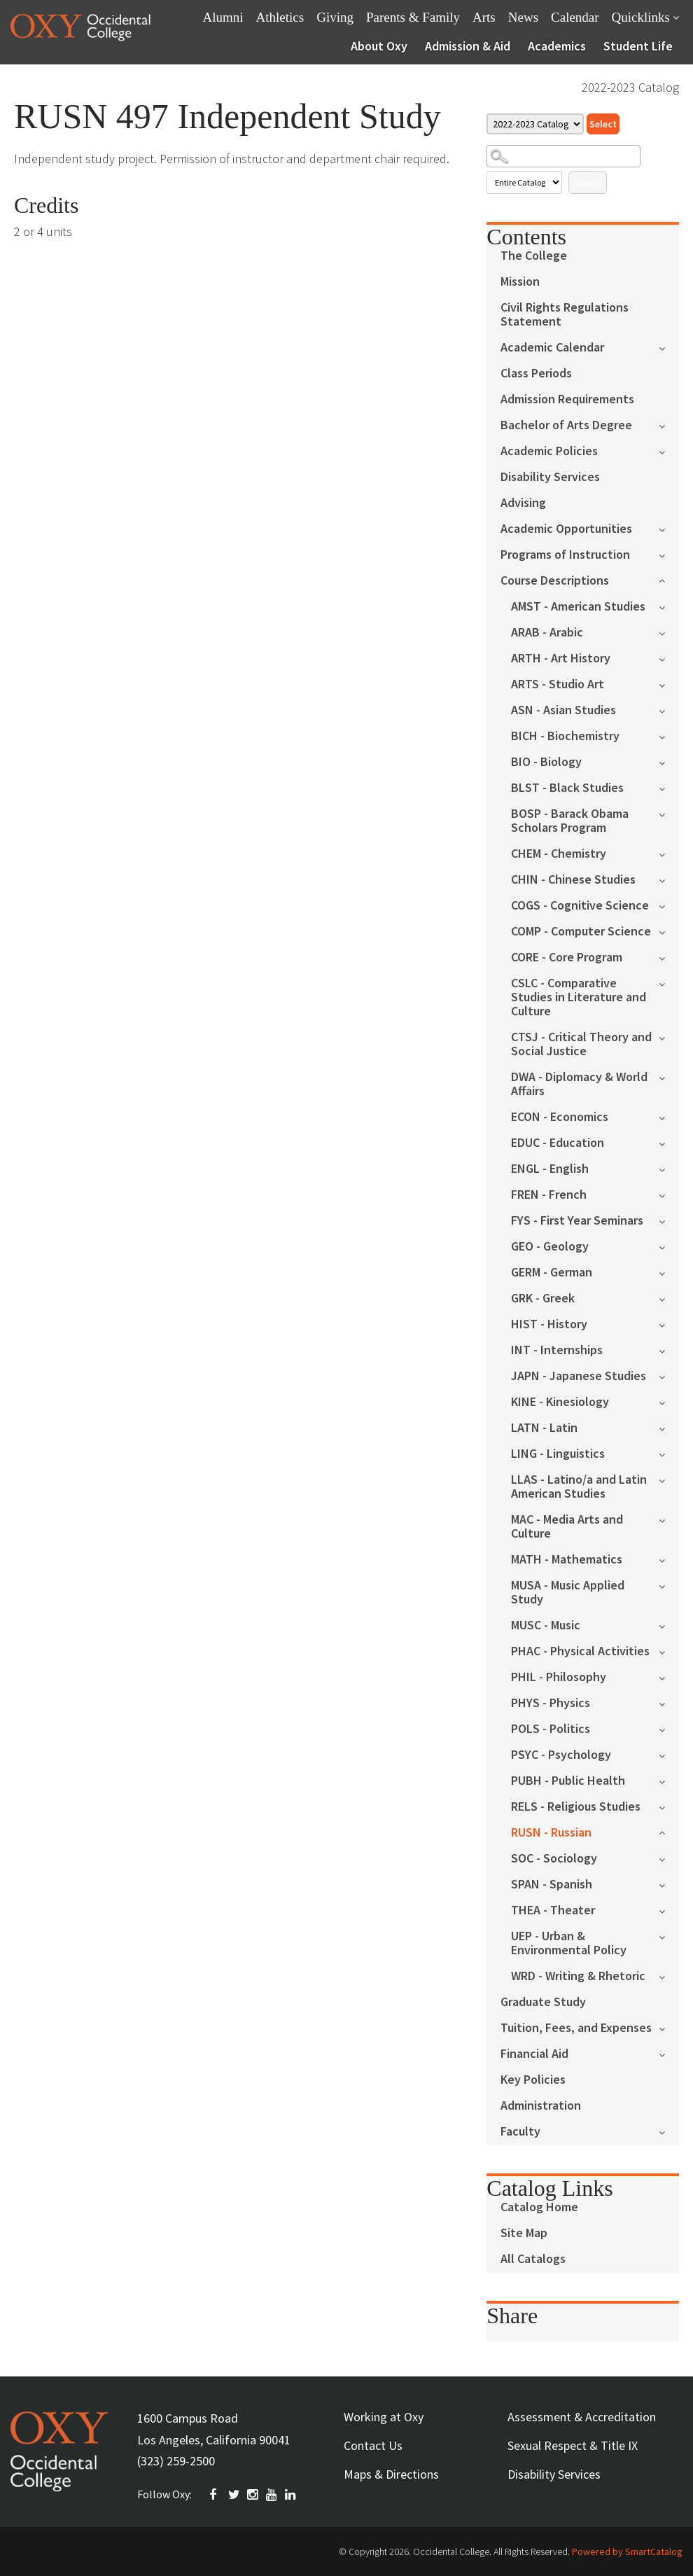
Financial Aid (534, 2054)
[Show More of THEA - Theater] (669, 1909)
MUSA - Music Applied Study (567, 1592)
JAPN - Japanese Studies (578, 1376)
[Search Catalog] (563, 156)
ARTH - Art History (560, 658)
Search (588, 182)
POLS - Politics (550, 1729)
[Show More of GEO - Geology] (669, 1246)
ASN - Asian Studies (563, 710)
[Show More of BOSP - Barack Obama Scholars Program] (669, 813)
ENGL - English (550, 1169)
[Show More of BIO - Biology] (669, 761)
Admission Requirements (567, 399)
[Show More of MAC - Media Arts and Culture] (669, 1519)
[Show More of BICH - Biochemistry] (669, 735)
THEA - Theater (553, 1910)
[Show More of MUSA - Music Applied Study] (669, 1585)
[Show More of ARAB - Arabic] (669, 632)
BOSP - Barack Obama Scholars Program (570, 821)
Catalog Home (539, 2207)
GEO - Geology (550, 1246)
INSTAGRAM (253, 2494)
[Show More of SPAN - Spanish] (669, 1884)
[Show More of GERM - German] (669, 1272)
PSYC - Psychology (561, 1755)
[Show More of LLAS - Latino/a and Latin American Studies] (669, 1479)
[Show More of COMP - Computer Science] (669, 931)
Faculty (520, 2131)
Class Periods (536, 373)
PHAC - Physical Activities (580, 1651)
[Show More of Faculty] (669, 2131)
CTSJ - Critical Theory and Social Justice (581, 1044)
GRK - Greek (543, 1298)
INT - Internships (557, 1350)
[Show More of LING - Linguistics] (669, 1453)
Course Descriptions (554, 580)
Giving (335, 17)
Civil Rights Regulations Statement (564, 314)
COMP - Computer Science (581, 931)
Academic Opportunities (566, 529)
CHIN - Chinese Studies (573, 879)
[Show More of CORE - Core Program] (669, 956)
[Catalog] (535, 123)
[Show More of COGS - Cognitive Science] (669, 905)
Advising (523, 503)
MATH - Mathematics (566, 1559)
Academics (557, 46)
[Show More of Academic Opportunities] (669, 528)
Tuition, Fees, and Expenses (576, 2028)
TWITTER (234, 2494)
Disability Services (550, 477)
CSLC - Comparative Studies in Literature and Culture (578, 997)
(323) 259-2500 (176, 2461)
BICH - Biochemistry (565, 736)
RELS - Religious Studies (575, 1806)
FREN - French (549, 1195)
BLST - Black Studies (567, 788)
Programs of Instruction (565, 555)
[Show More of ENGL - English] (669, 1168)
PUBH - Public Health (568, 1781)
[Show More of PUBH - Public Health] (669, 1780)
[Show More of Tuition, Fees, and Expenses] (669, 2027)
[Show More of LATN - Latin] (669, 1427)
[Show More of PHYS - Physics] (669, 1702)
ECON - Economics (559, 1117)
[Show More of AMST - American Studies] (669, 606)
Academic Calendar (552, 347)
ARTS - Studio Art (557, 684)
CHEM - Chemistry (558, 854)
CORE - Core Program (566, 957)
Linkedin (291, 2494)
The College (533, 256)
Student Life (638, 46)
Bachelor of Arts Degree (566, 425)
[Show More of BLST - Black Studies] (669, 787)
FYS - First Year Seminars (577, 1220)
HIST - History (549, 1324)
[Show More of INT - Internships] (669, 1349)
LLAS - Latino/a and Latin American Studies (579, 1487)
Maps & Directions (391, 2474)
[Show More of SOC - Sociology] (669, 1858)
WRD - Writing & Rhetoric (578, 1976)
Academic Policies (549, 451)
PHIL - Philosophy (558, 1677)
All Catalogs (533, 2259)
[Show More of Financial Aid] (669, 2053)
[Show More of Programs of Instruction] (669, 554)
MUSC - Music (545, 1625)
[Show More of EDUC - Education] (669, 1142)
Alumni (223, 17)
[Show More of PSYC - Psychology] (669, 1754)
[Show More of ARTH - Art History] (669, 657)
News (523, 17)
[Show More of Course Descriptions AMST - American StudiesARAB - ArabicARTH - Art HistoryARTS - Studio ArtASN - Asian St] (669, 579)
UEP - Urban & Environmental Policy (568, 1943)
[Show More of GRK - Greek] (669, 1297)
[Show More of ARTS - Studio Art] (669, 683)
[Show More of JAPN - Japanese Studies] (669, 1375)
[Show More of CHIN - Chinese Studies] (669, 879)
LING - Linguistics (558, 1454)
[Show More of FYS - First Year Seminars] (669, 1220)
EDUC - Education (557, 1143)
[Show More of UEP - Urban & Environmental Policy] (669, 1935)
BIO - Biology (546, 762)
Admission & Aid (467, 46)
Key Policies (533, 2080)
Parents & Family (413, 17)
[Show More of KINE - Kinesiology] (669, 1401)
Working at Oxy (384, 2417)
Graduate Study (543, 2002)
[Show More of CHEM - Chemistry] (669, 853)
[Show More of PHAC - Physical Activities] (669, 1650)
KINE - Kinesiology (560, 1402)
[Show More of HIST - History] (669, 1323)
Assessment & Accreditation (581, 2417)
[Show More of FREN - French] (669, 1194)
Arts (484, 17)
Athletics (280, 17)
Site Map (523, 2233)
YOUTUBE (272, 2494)
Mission (520, 281)
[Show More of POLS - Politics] (669, 1728)
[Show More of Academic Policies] (669, 450)
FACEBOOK (215, 2494)
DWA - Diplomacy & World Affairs (579, 1084)
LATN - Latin (544, 1428)
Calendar (575, 17)
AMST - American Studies (578, 606)
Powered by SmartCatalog (627, 2551)
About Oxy (379, 46)
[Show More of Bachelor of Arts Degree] (669, 424)
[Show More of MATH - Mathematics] (669, 1559)
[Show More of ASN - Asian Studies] (669, 709)
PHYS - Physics (550, 1703)
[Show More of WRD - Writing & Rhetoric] (669, 1975)
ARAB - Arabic (547, 632)
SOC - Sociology (554, 1858)
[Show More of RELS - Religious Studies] (669, 1806)
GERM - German (551, 1272)
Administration (540, 2105)
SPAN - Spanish (551, 1884)
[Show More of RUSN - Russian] (669, 1831)
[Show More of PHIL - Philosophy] (669, 1676)
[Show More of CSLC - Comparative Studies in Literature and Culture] (669, 982)
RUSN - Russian (551, 1832)
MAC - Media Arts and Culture (567, 1526)
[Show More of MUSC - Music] (669, 1624)
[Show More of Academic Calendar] (669, 347)
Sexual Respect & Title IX (572, 2445)
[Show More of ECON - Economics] (669, 1116)
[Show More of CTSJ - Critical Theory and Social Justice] (669, 1036)
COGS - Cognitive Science (580, 905)
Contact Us (373, 2445)
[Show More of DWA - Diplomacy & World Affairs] (669, 1076)
